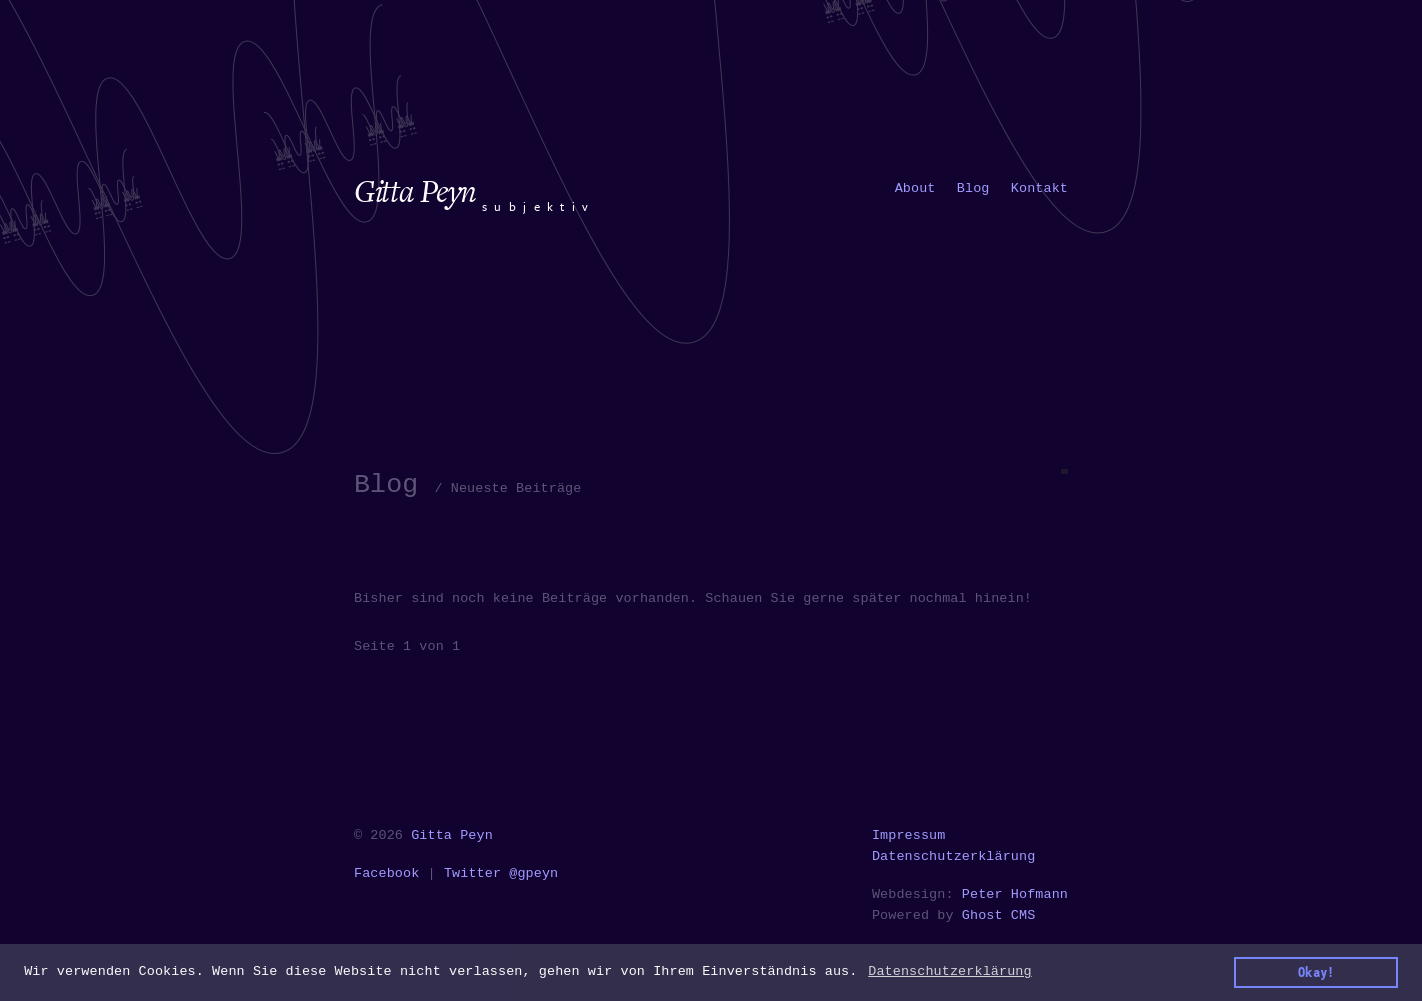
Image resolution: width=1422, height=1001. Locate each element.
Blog (973, 188)
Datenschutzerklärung (953, 856)
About (915, 188)
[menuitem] (915, 188)
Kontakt (1039, 188)
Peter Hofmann (1015, 894)
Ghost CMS (999, 915)
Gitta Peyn (452, 835)
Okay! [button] (1316, 972)
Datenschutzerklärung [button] (949, 971)
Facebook (386, 873)
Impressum (909, 835)
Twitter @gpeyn (501, 873)
